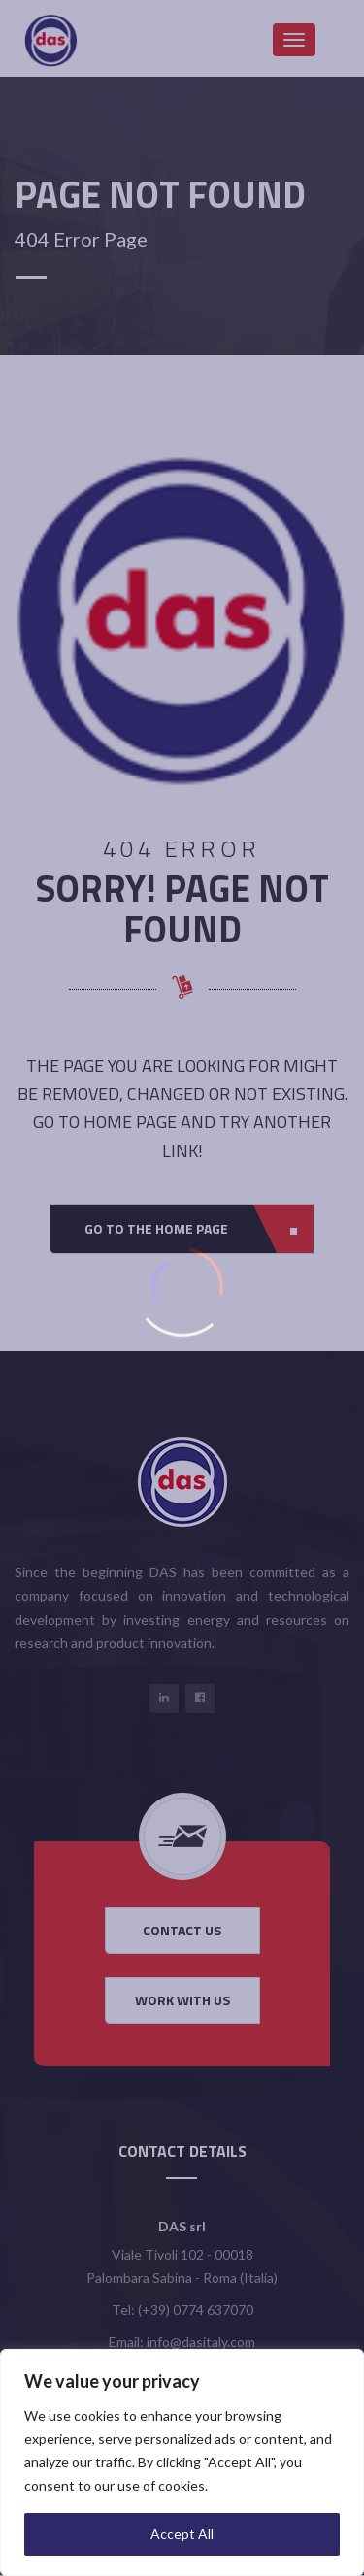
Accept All (182, 2534)
